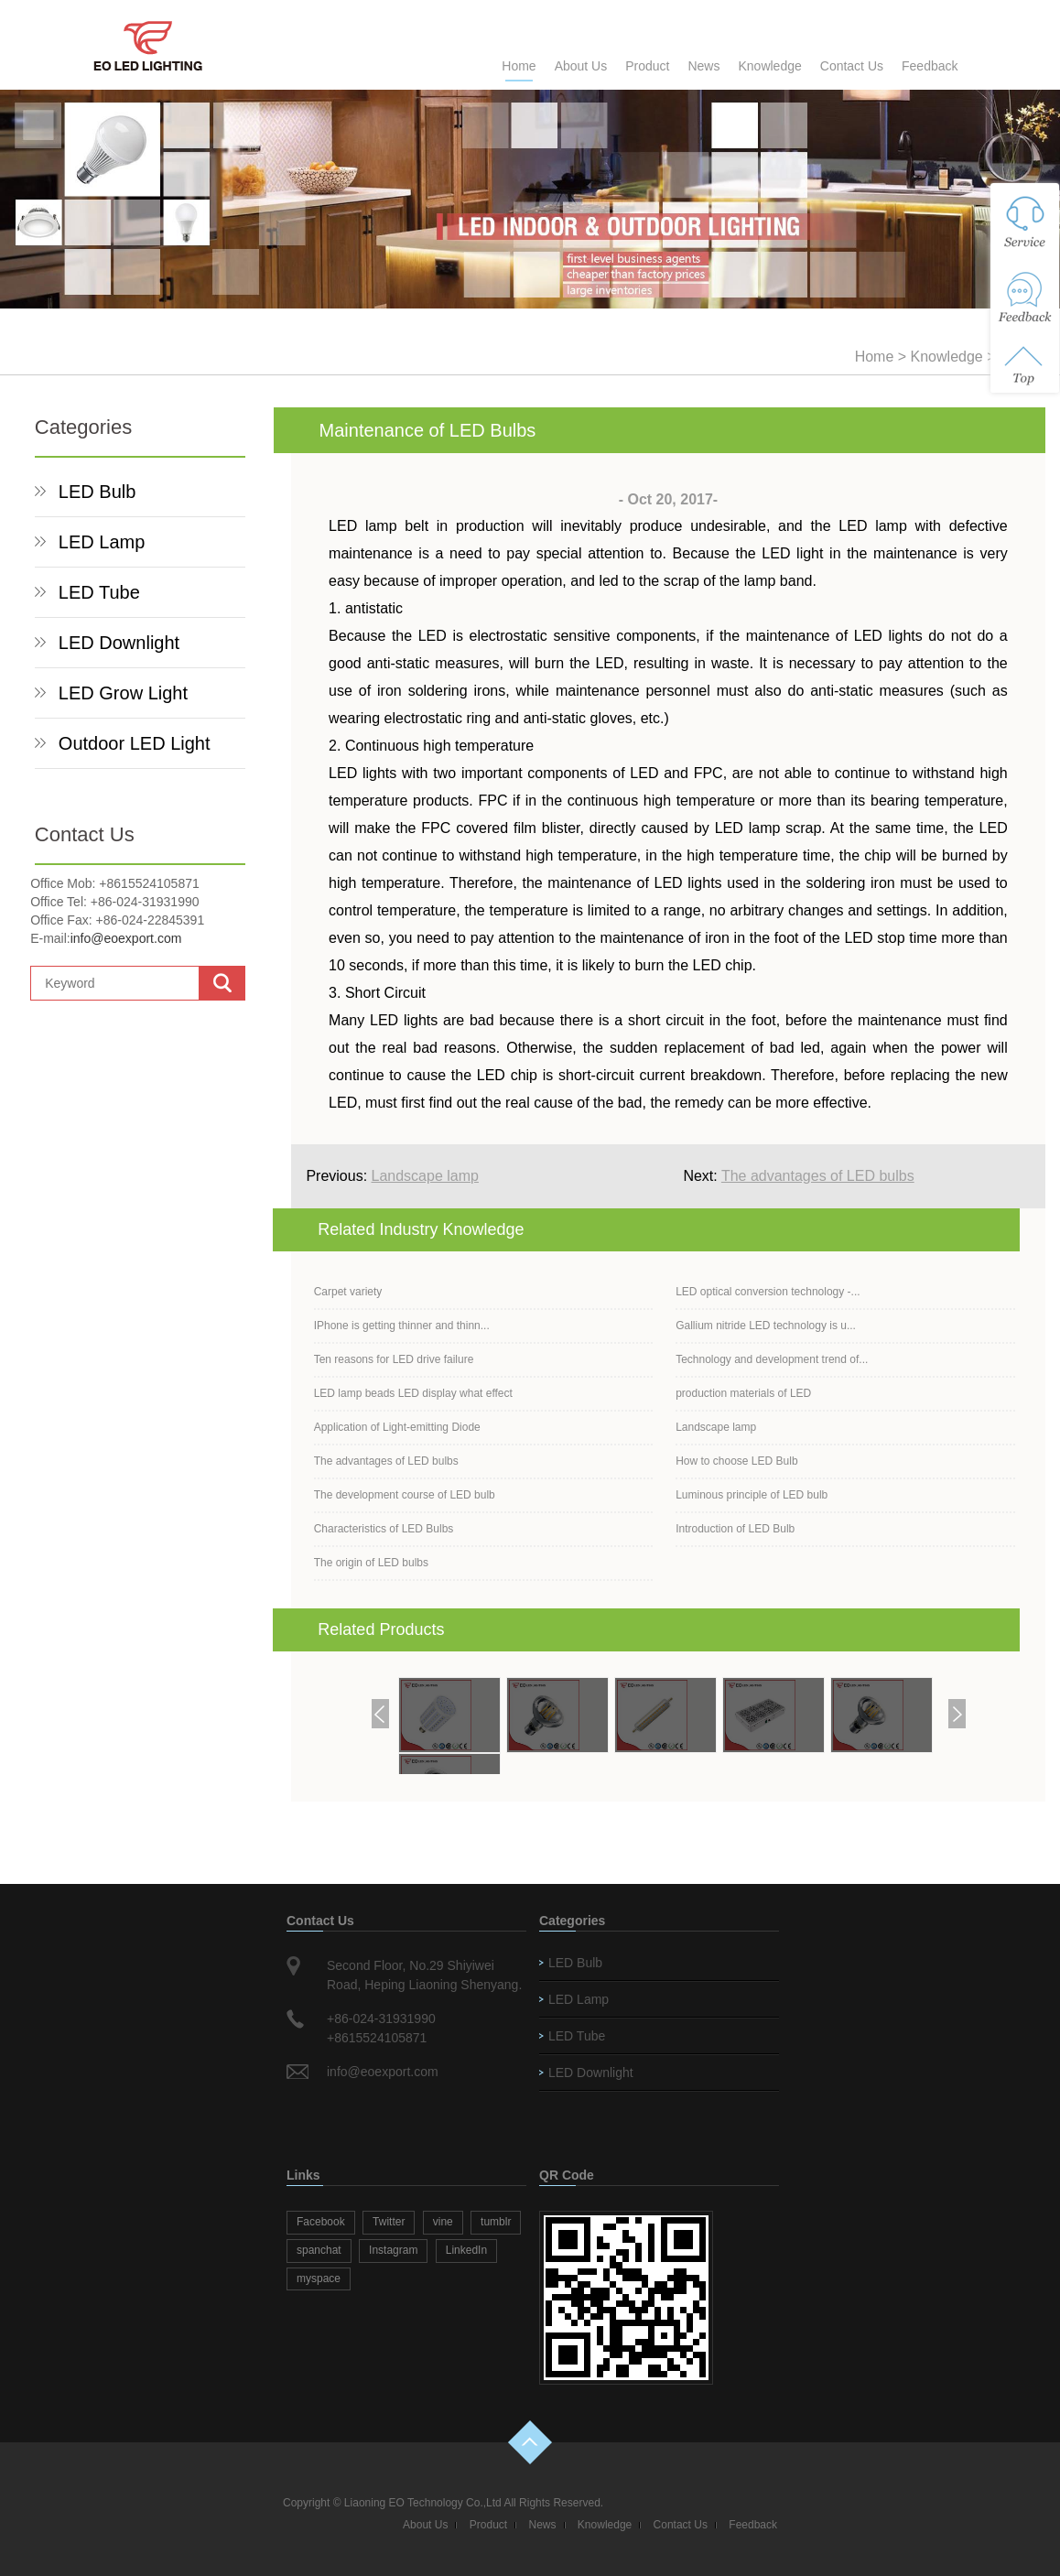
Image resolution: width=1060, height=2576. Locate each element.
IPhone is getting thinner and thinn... (402, 1325)
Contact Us (851, 66)
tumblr (496, 2221)
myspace (319, 2278)
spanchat (319, 2250)
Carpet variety (348, 1291)
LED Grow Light (123, 693)
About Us (581, 66)
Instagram (393, 2250)
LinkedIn (466, 2250)
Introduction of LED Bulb (735, 1528)
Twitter (389, 2221)
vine (443, 2221)
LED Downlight (119, 643)
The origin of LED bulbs (371, 1562)
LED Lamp (102, 542)
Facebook (321, 2221)
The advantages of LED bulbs (817, 1176)
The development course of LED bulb (404, 1494)
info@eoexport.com (126, 938)
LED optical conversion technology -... (768, 1291)
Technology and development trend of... (772, 1359)
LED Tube (99, 592)
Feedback (929, 66)
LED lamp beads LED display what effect (413, 1393)
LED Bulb (97, 492)
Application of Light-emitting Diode (397, 1427)
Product (647, 66)
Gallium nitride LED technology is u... (766, 1325)
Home (518, 66)
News (703, 66)
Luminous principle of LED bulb (751, 1494)
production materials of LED (743, 1393)
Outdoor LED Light (135, 743)
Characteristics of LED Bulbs (384, 1528)
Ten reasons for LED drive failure (394, 1359)
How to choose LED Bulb (736, 1461)
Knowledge (769, 66)
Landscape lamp (425, 1176)
